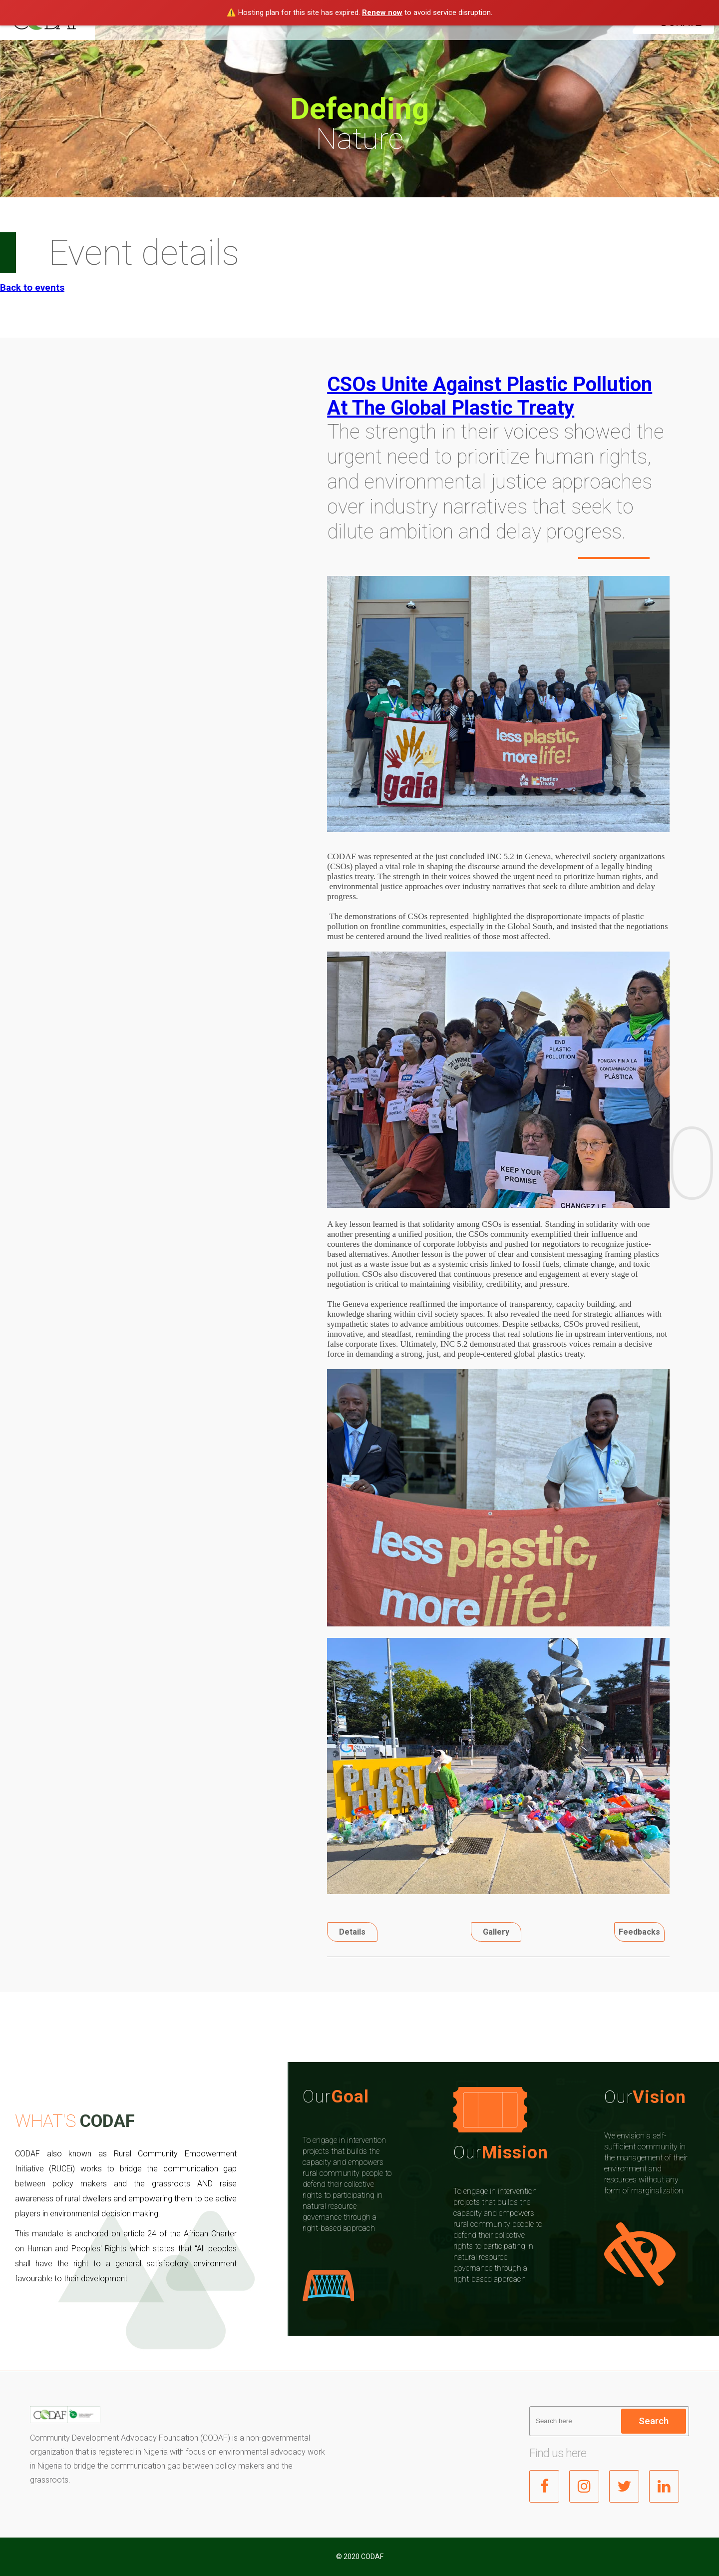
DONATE (681, 22)
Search (654, 2421)
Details (352, 1932)
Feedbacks (639, 1932)
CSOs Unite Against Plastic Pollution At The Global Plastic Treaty (489, 396)
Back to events (32, 287)
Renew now (382, 12)
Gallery (496, 1932)
